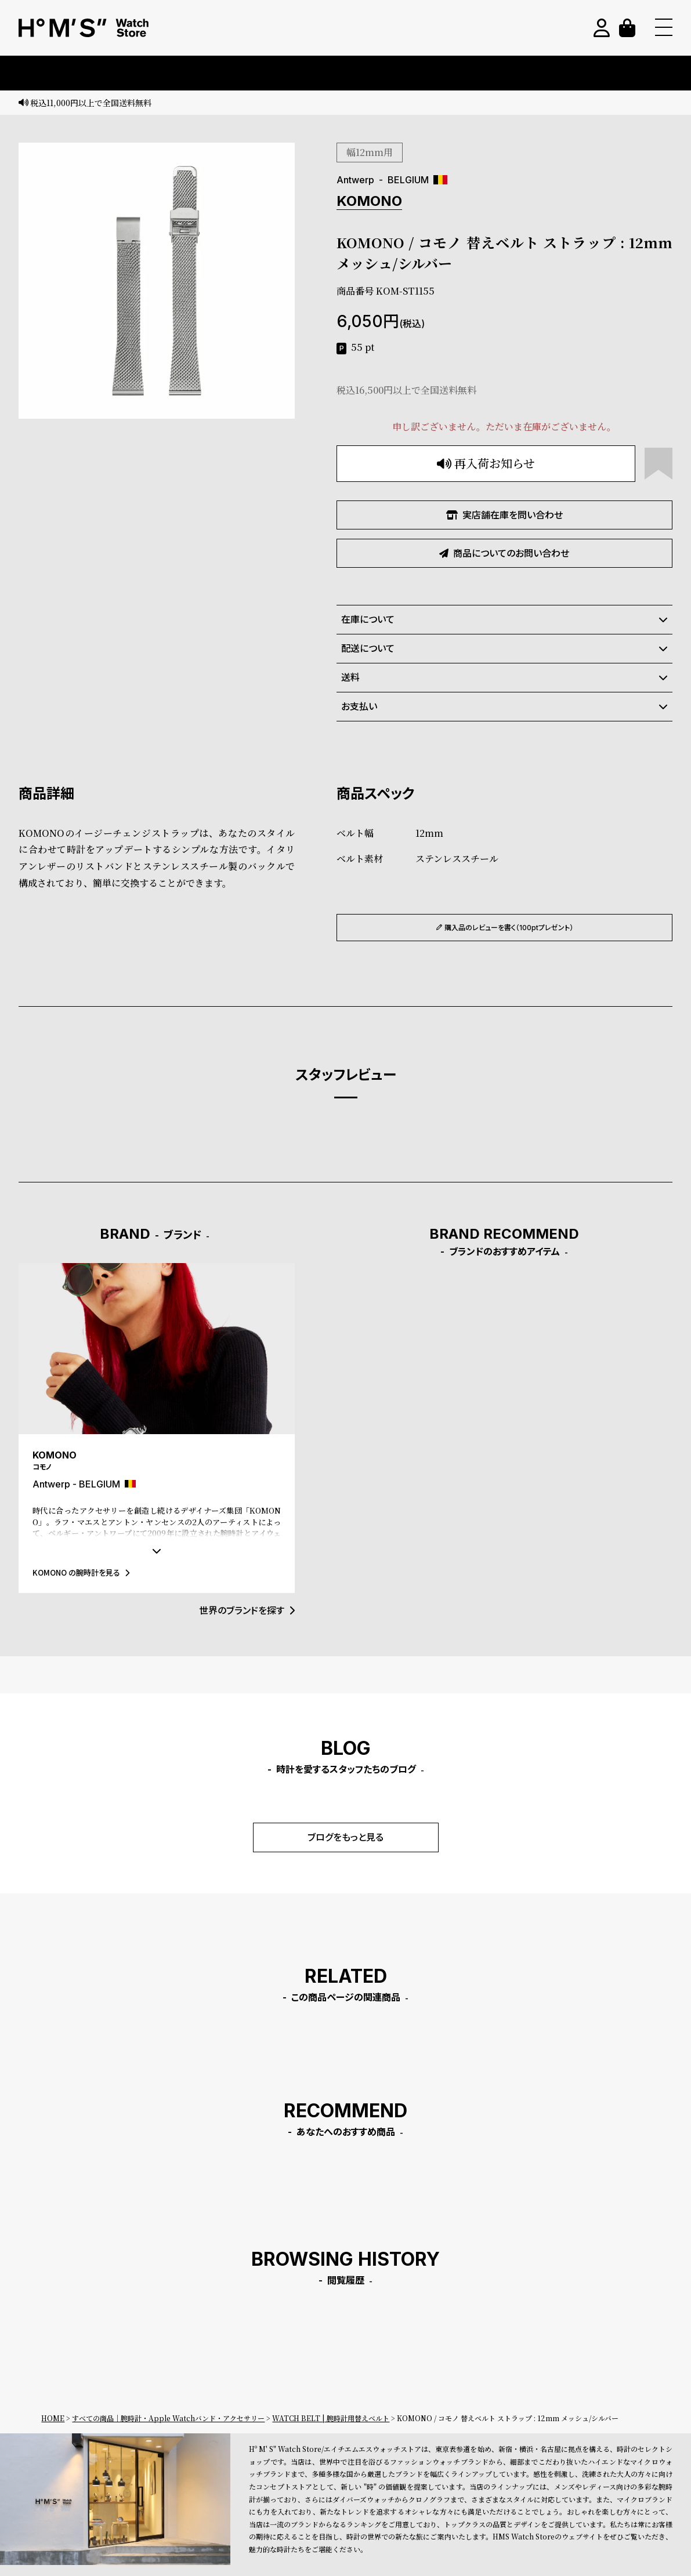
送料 (504, 677)
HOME (52, 2418)
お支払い (504, 706)
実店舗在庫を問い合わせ (504, 515)
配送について (504, 648)
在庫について (504, 619)
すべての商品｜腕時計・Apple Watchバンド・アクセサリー (168, 2418)
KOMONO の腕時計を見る (80, 1572)
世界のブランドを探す (247, 1610)
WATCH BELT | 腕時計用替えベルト (330, 2418)
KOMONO (369, 201)
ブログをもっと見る (345, 1837)
